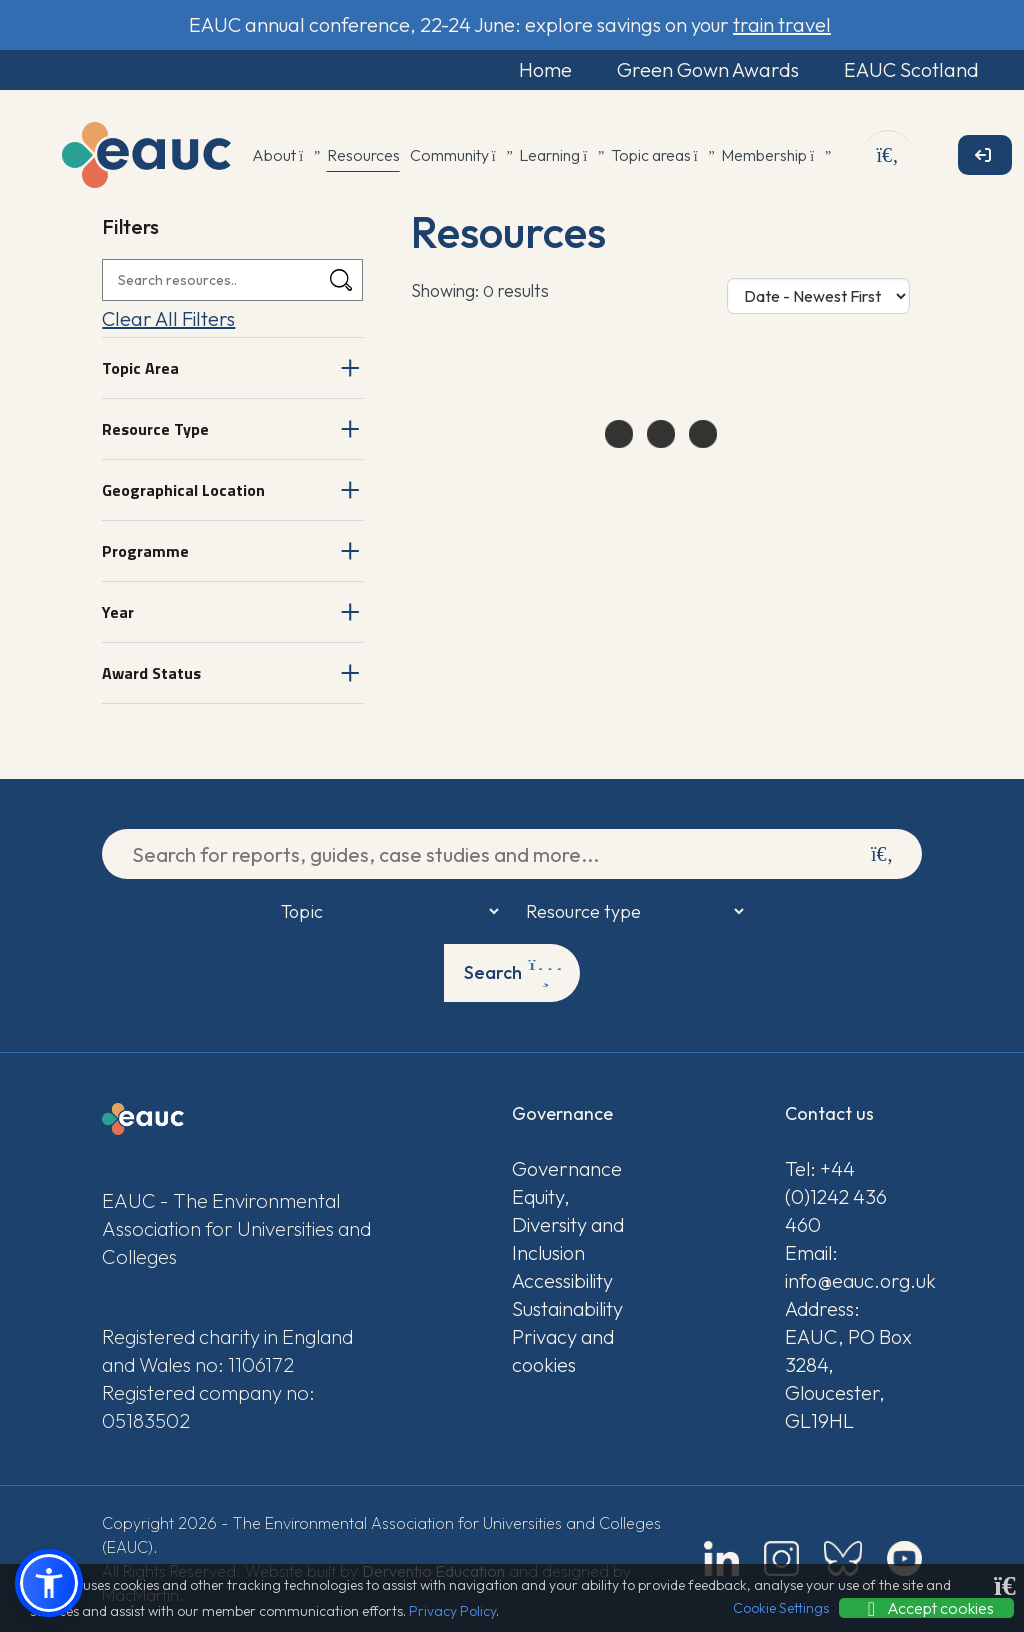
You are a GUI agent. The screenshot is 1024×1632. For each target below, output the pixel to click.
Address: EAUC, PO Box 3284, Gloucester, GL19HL (848, 1364)
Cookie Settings (781, 1608)
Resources (363, 155)
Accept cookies (926, 1608)
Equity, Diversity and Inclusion (568, 1224)
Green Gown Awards (708, 69)
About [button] (284, 155)
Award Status (151, 673)
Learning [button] (560, 155)
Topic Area (140, 368)
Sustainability (567, 1308)
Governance (567, 1168)
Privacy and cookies (563, 1350)
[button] (49, 1583)
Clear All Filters (168, 318)
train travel (782, 24)
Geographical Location (183, 490)
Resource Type (155, 429)
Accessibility (562, 1280)
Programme (145, 551)
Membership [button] (774, 155)
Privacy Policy (452, 1611)
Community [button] (460, 155)
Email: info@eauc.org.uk (853, 1266)
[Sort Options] (818, 296)
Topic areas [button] (661, 155)
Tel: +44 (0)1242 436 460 (836, 1196)
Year (118, 612)
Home (545, 69)
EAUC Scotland (911, 69)
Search (513, 973)
